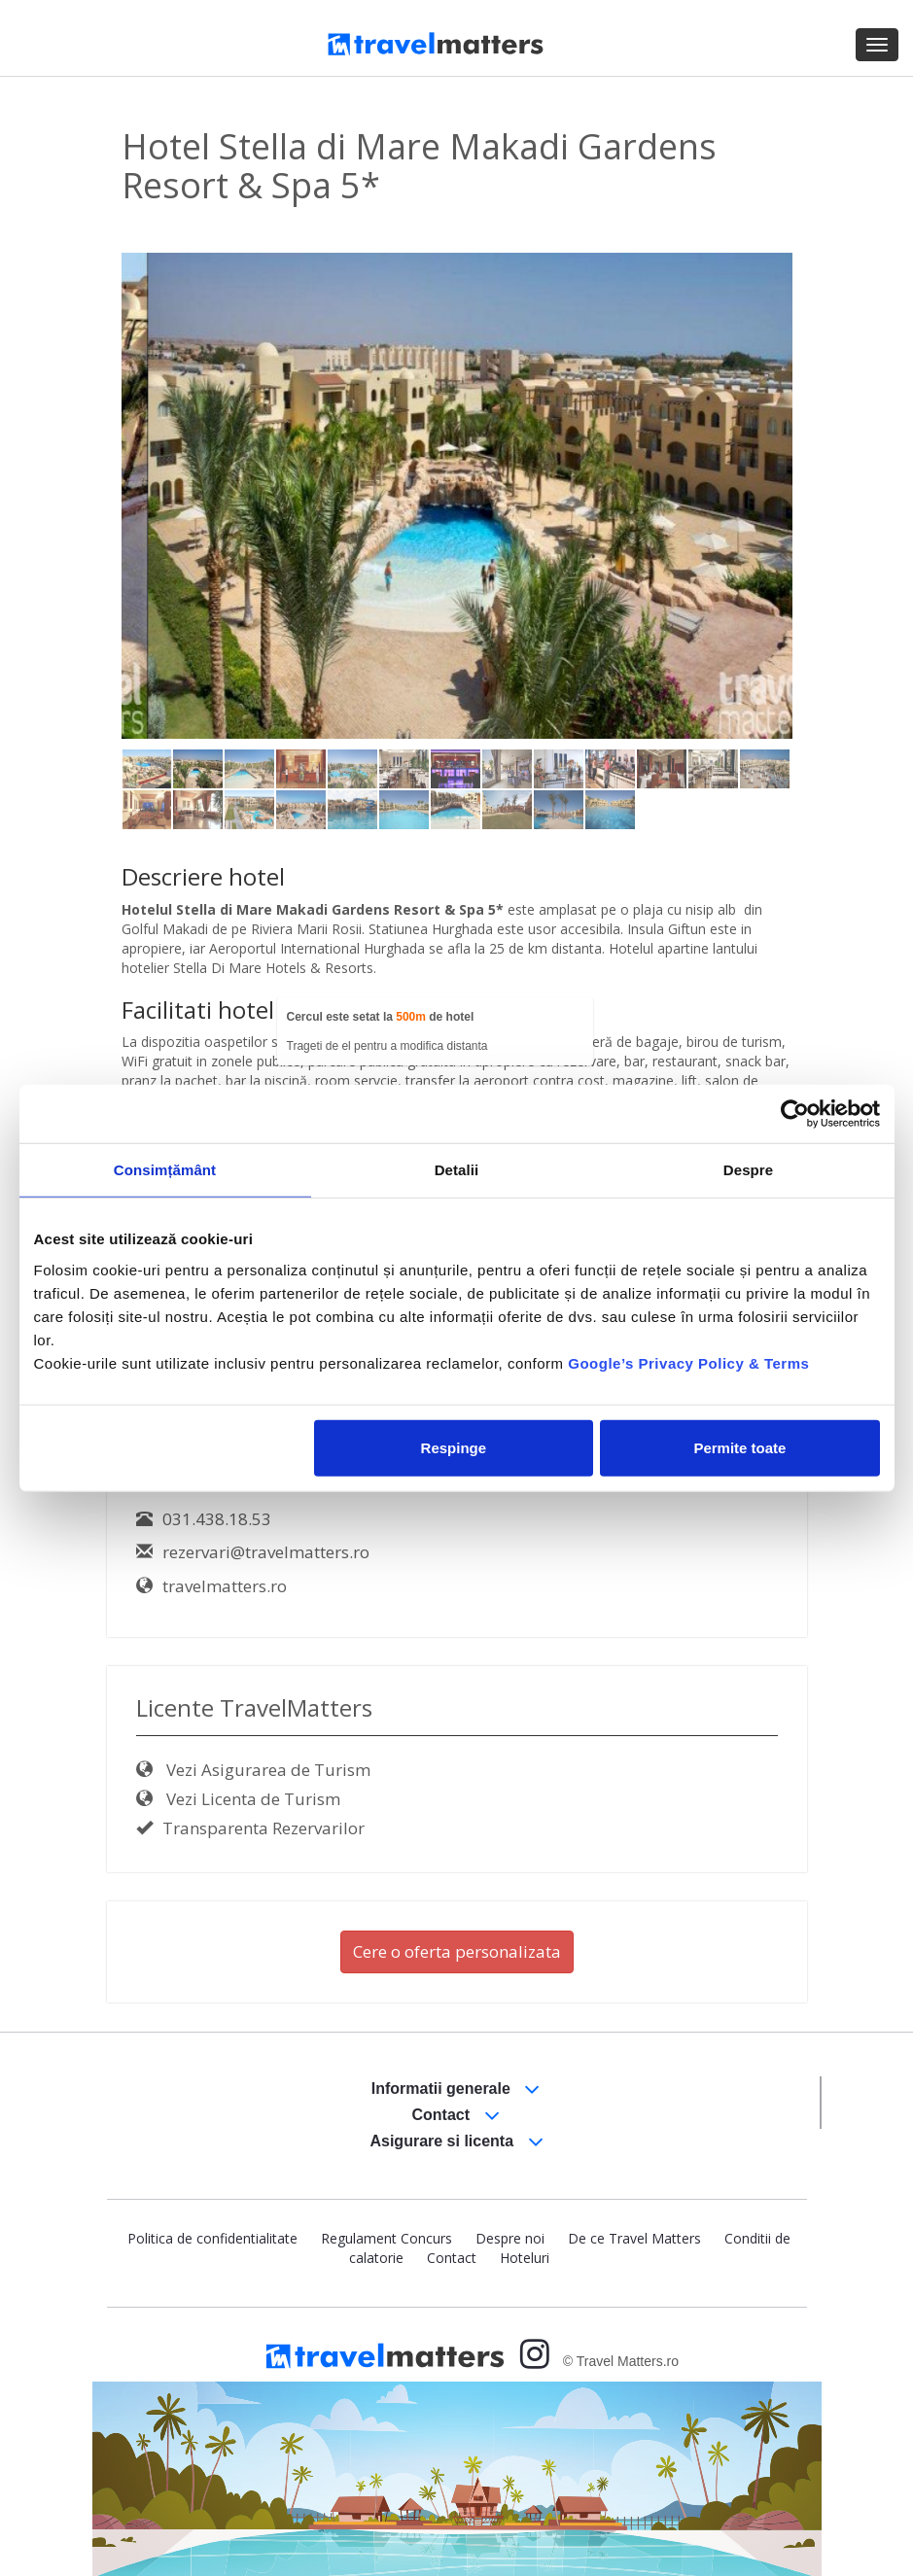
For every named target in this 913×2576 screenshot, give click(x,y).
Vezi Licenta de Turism (238, 1799)
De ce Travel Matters (634, 2238)
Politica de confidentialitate (212, 2238)
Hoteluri (524, 2257)
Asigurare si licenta (456, 2142)
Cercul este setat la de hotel (380, 1017)
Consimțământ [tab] (165, 1170)
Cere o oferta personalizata (457, 1951)
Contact (456, 2116)
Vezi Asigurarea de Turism (253, 1769)
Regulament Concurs (386, 2238)
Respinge (454, 1447)
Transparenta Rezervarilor (250, 1828)
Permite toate (739, 1447)
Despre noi (509, 2238)
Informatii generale (456, 2089)
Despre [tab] (748, 1170)
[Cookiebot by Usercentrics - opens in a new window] (795, 1114)
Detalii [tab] (457, 1170)
